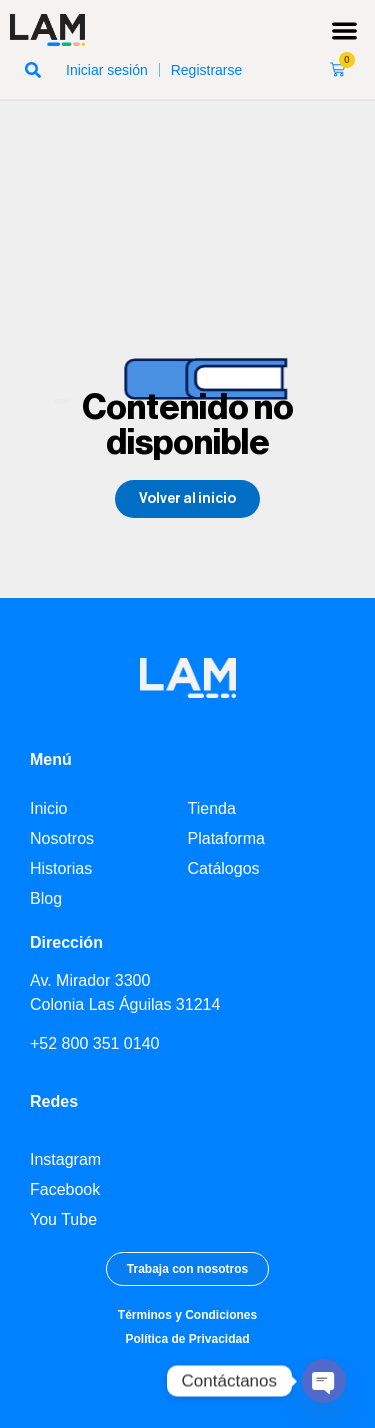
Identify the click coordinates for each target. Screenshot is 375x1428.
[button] (345, 30)
